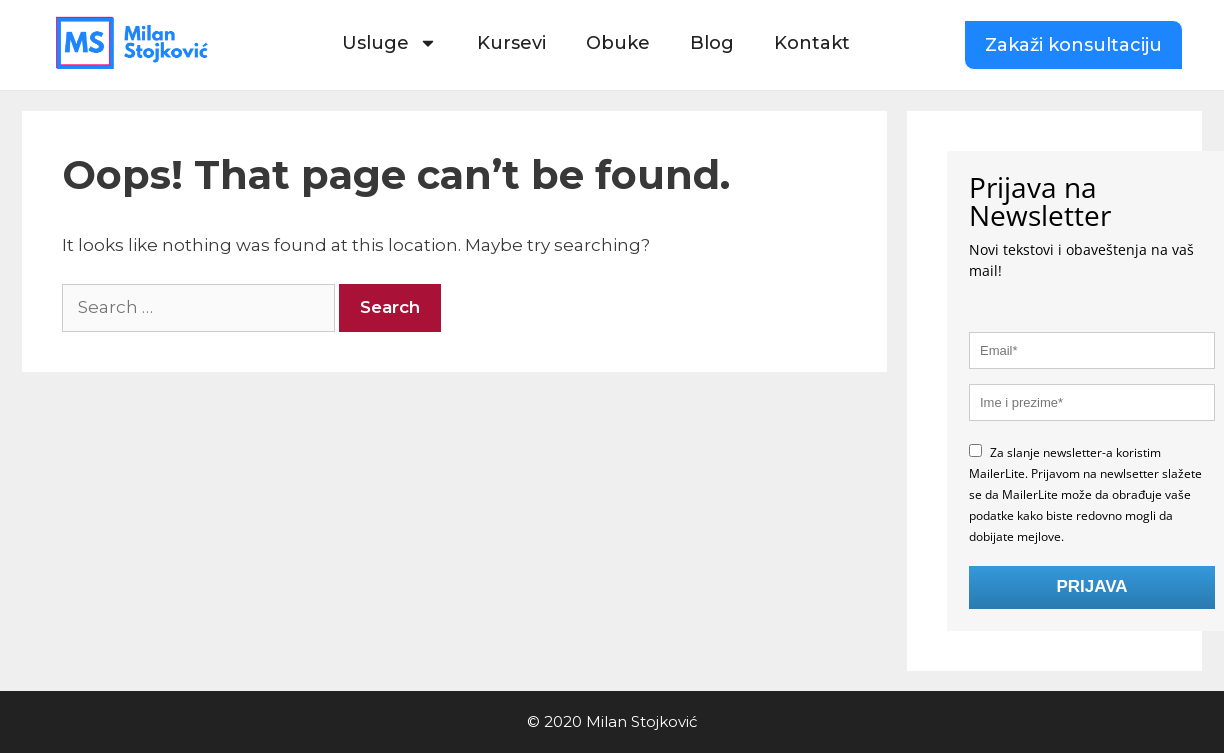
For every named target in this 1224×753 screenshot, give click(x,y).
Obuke (618, 43)
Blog (712, 43)
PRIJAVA (1091, 586)
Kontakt (812, 43)
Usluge (389, 43)
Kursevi (511, 43)
